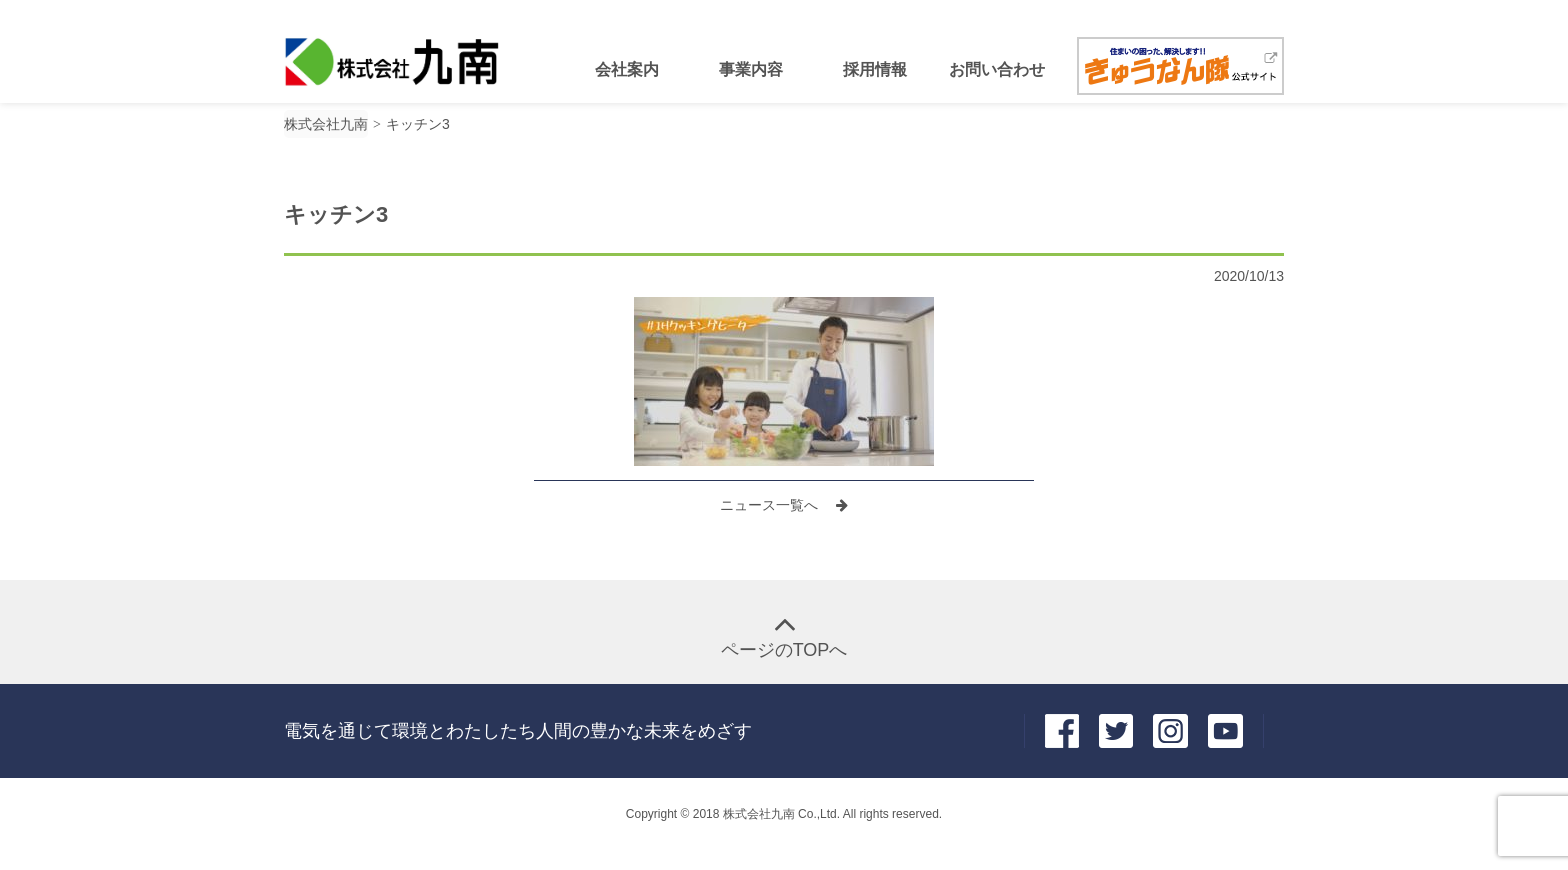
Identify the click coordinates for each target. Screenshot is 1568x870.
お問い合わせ (997, 69)
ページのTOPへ (784, 650)
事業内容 (751, 69)
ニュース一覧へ (771, 505)
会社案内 (627, 69)
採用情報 (875, 69)
